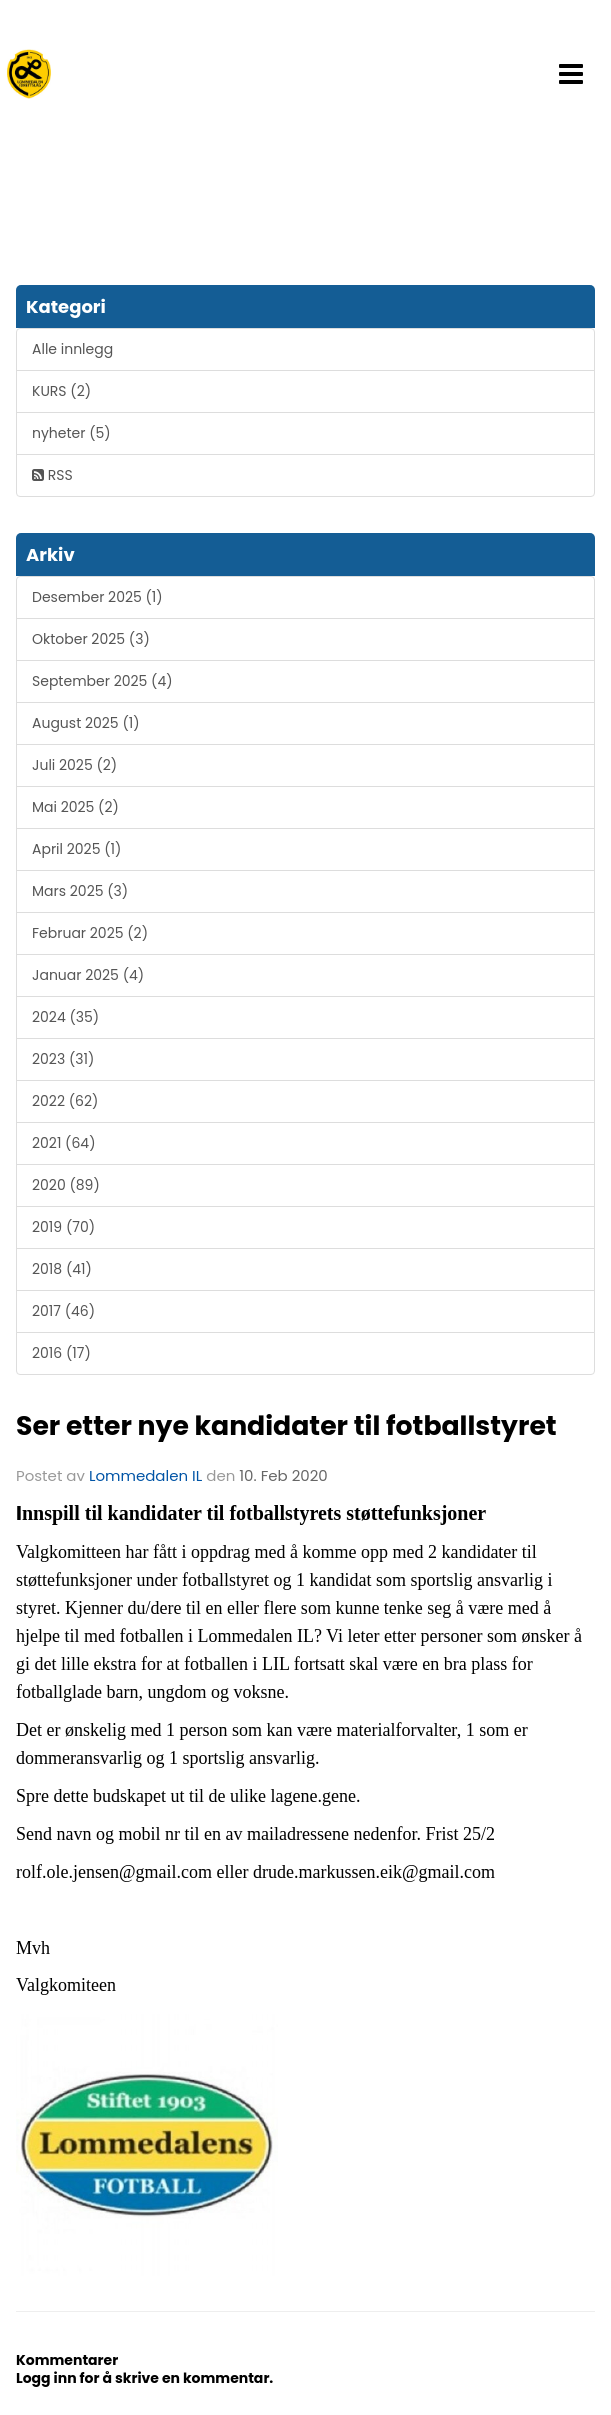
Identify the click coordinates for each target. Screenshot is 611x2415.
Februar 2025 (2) (90, 933)
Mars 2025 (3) (80, 891)
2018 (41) (62, 1269)
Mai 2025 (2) (75, 807)
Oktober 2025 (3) (91, 639)
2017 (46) (63, 1311)
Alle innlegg (72, 349)
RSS (52, 475)
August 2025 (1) (86, 723)
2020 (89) (66, 1185)
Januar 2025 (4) (88, 975)
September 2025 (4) (102, 681)
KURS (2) (61, 391)
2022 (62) (65, 1101)
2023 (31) (63, 1059)
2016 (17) (61, 1353)
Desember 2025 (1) (97, 597)
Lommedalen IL (145, 1475)
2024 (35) (65, 1017)
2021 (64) (64, 1143)
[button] (571, 74)
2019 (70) (63, 1227)
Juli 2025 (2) (74, 765)
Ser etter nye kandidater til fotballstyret (286, 1425)
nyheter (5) (71, 433)
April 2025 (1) (76, 849)
